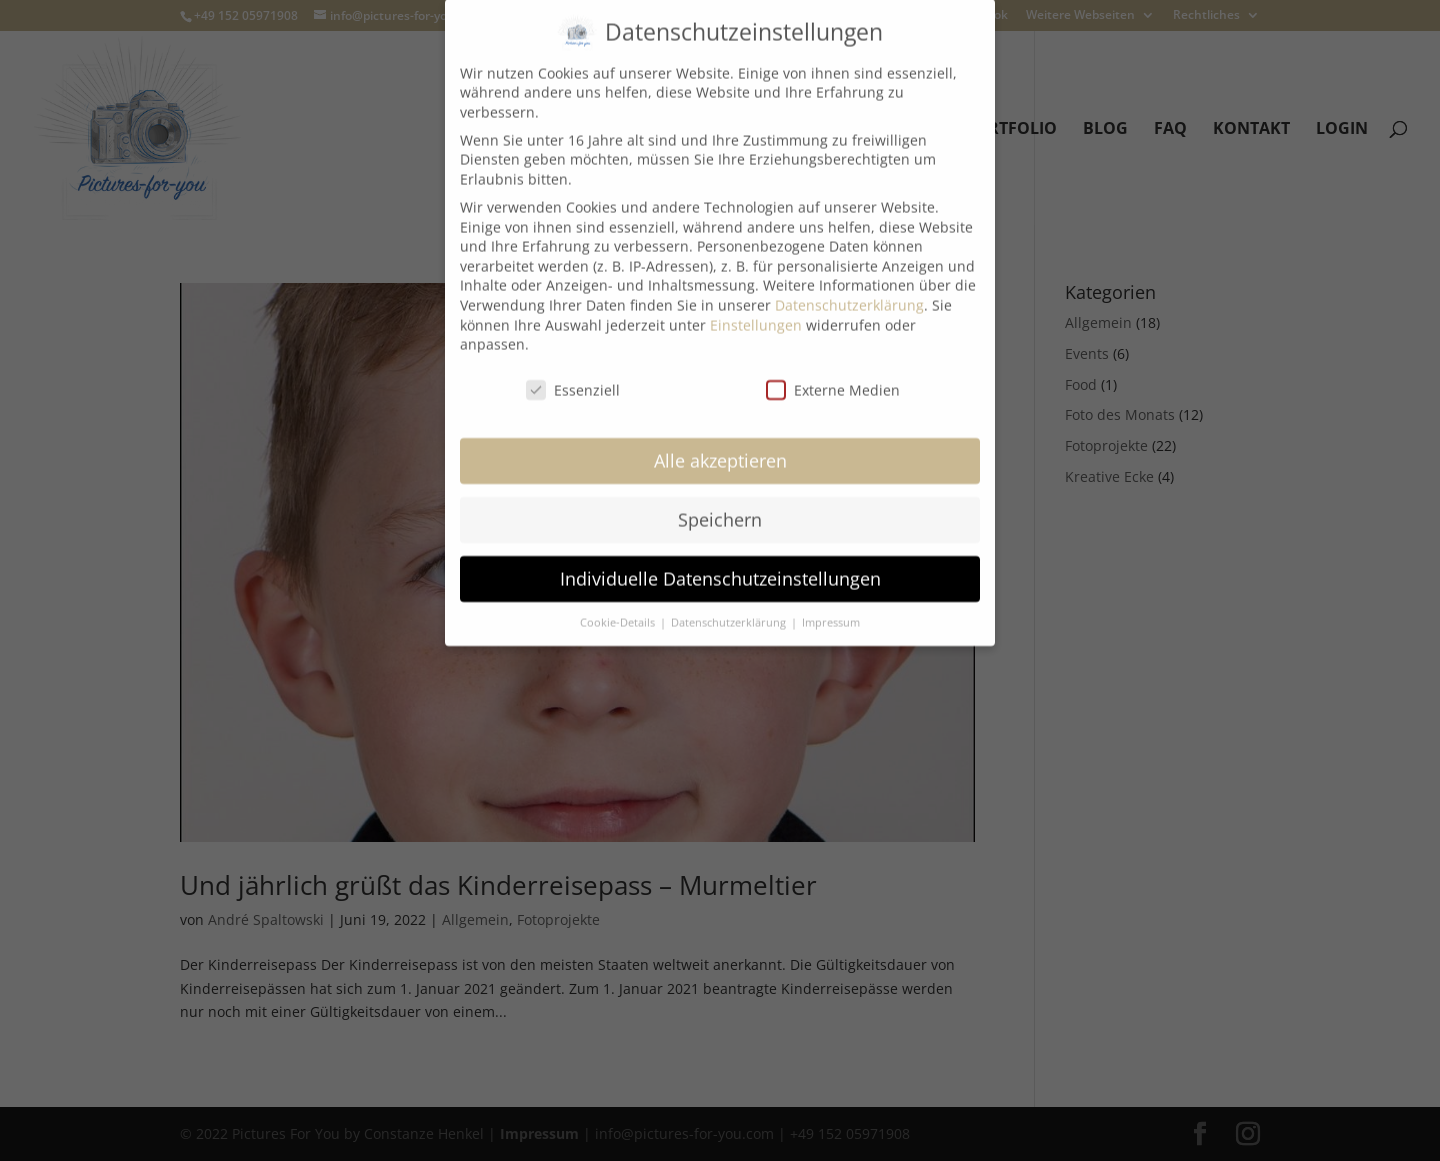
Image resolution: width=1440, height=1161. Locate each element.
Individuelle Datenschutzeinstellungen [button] (720, 563)
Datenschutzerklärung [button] (730, 607)
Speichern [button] (720, 504)
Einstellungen (756, 309)
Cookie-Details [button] (619, 607)
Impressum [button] (831, 607)
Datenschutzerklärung (849, 289)
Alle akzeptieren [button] (720, 445)
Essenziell (573, 374)
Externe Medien (833, 374)
